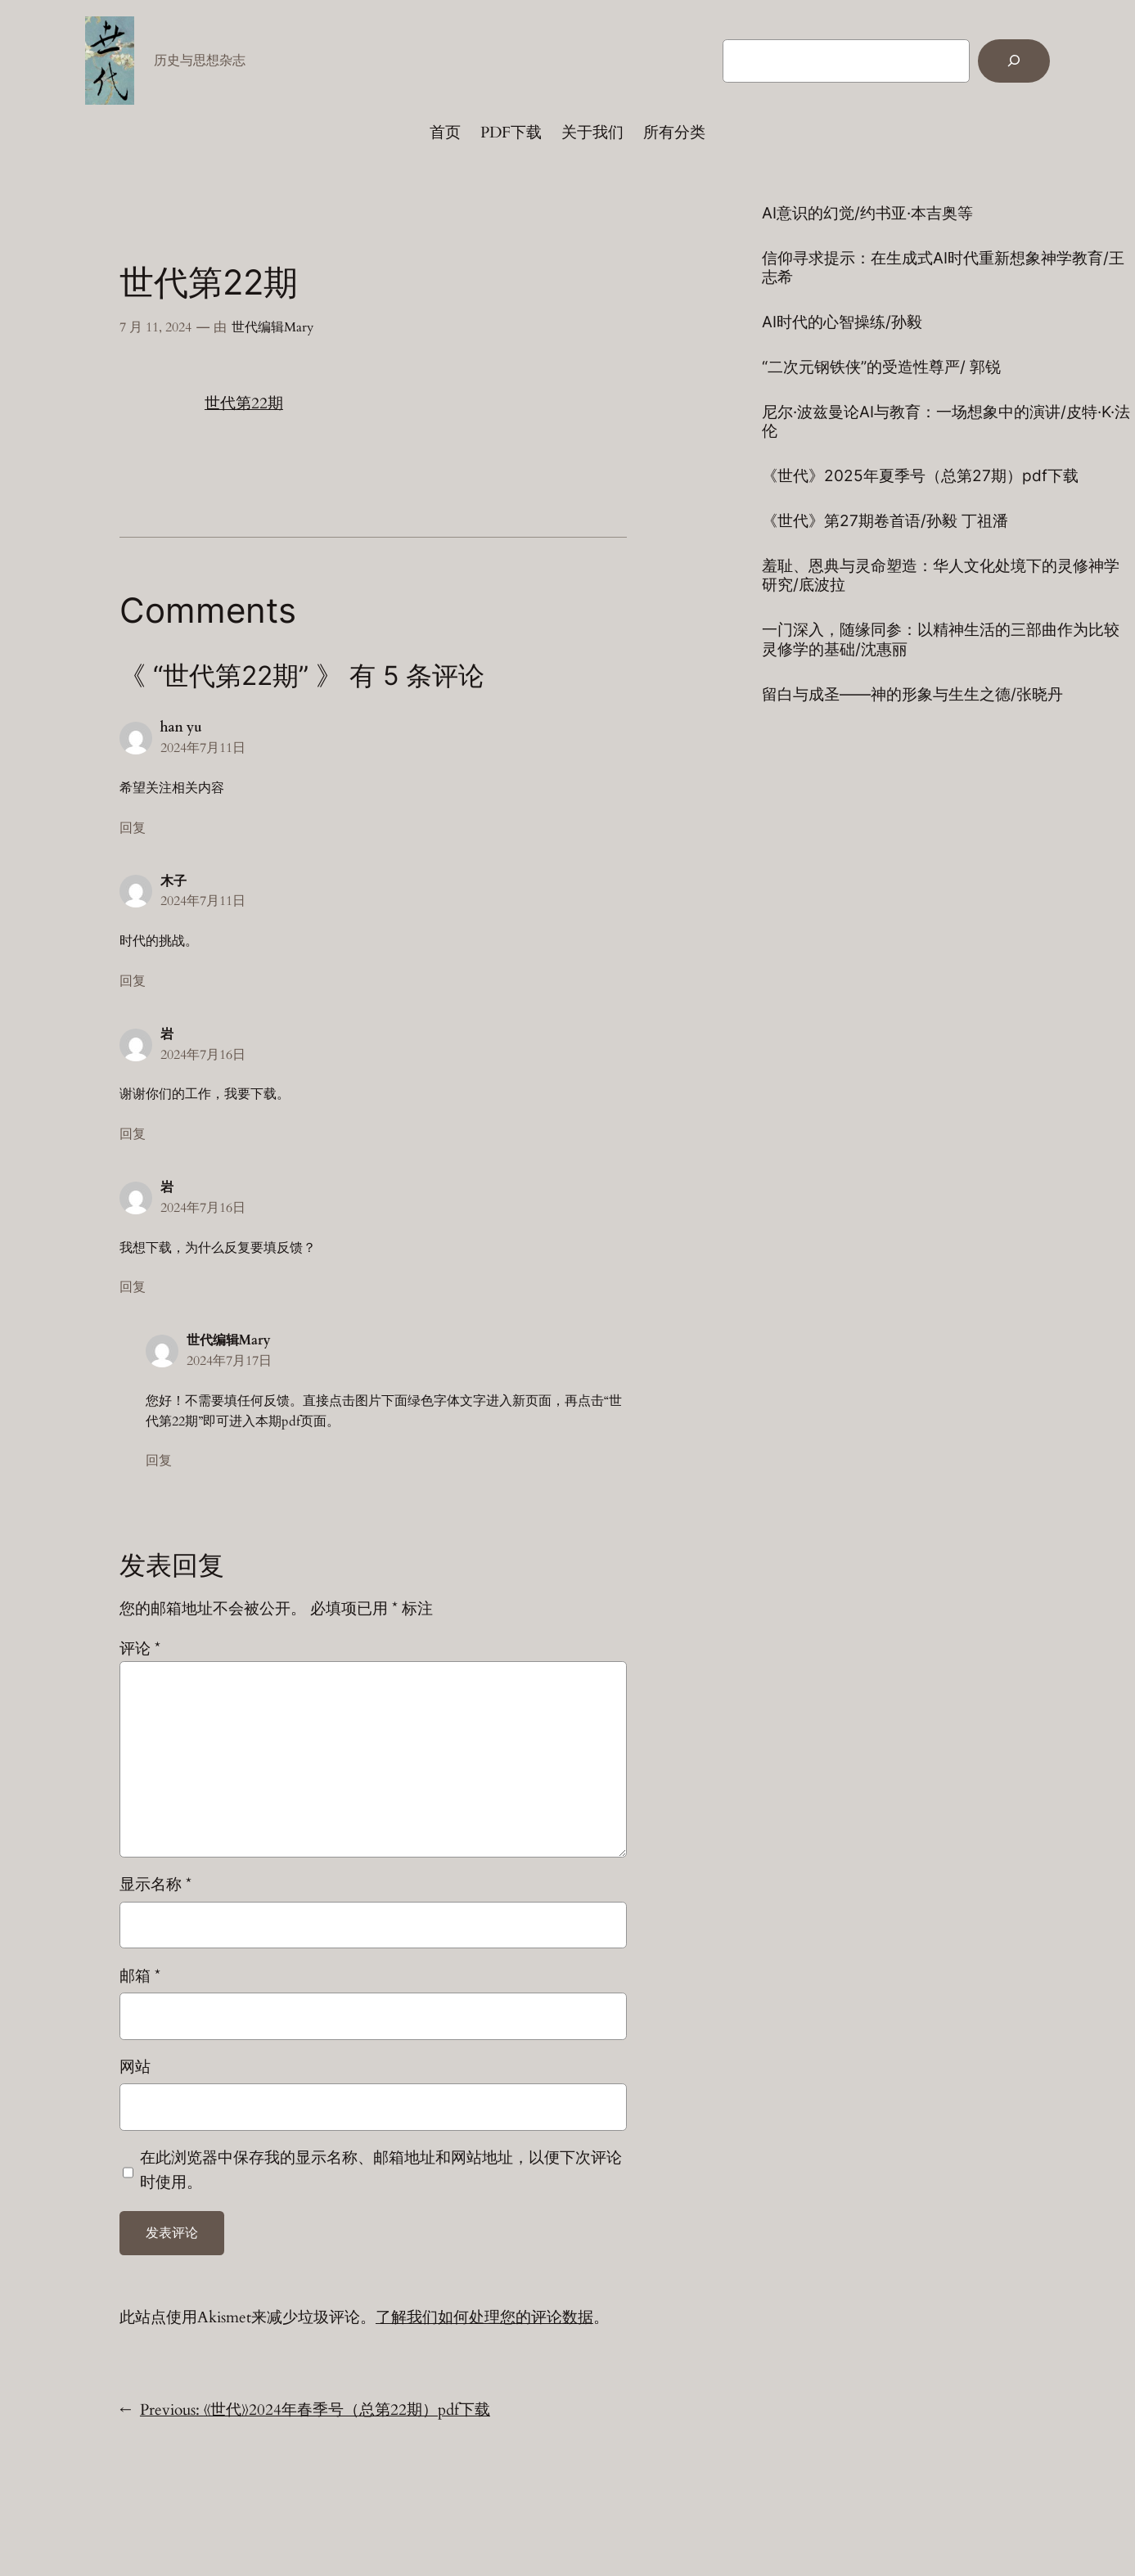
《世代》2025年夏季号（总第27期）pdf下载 (920, 475)
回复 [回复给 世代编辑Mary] (159, 1461)
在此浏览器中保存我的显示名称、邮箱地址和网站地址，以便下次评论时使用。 (381, 2170)
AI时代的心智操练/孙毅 (842, 322)
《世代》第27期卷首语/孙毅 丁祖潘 (885, 520)
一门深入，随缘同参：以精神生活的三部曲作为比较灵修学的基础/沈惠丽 (940, 639)
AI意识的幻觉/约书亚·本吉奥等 (867, 213)
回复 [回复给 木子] (132, 981)
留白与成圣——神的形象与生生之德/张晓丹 (912, 694)
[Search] (1014, 61)
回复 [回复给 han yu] (132, 828)
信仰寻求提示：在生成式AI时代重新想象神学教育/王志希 (943, 267)
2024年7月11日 (202, 748)
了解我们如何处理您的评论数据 (484, 2317)
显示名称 (155, 1884)
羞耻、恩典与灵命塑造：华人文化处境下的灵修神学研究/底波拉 (940, 575)
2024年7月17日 (229, 1361)
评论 (139, 1649)
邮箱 (139, 1976)
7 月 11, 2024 (155, 327)
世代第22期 (244, 403)
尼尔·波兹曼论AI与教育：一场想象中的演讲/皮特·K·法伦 (946, 421)
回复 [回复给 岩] (132, 1134)
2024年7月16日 (202, 1055)
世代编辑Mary (272, 327)
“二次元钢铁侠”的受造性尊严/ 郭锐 (881, 367)
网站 (135, 2067)
